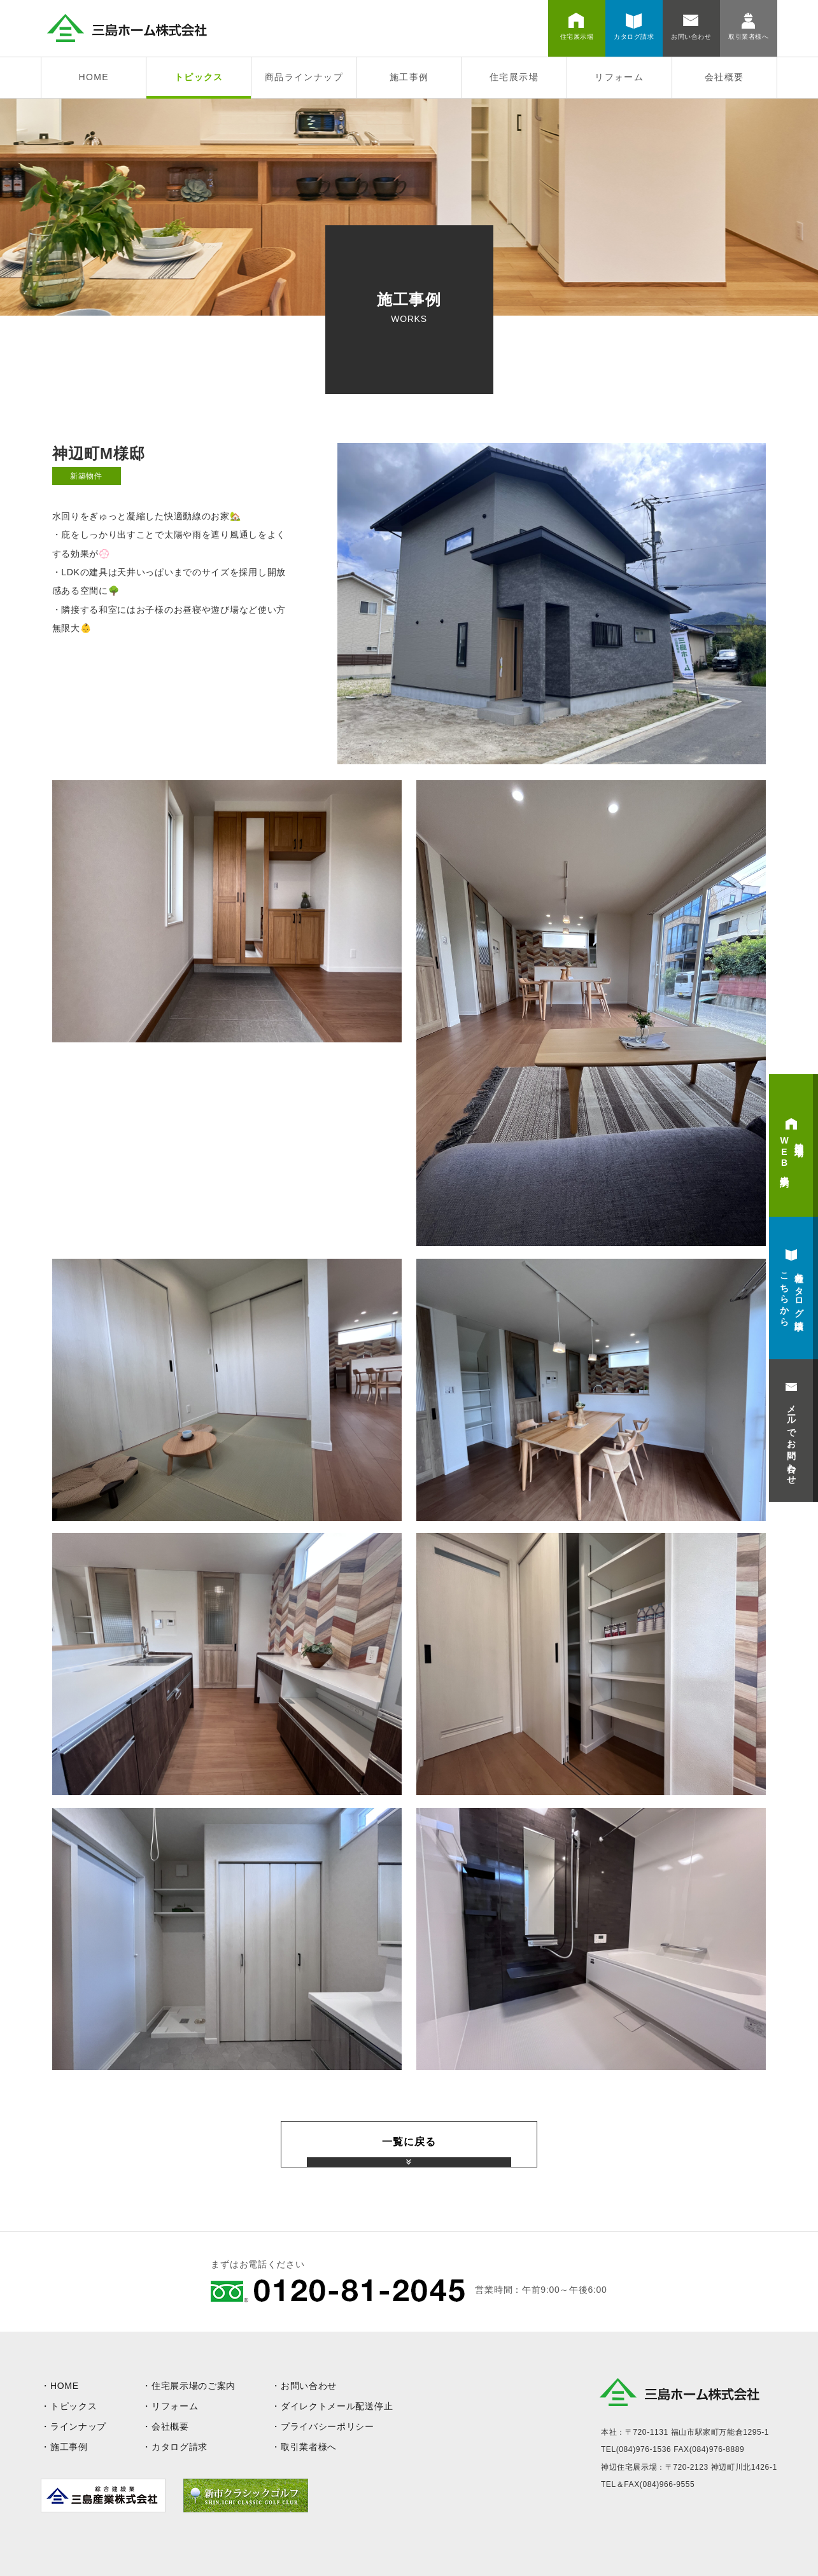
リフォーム (619, 77)
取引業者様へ (309, 2447)
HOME (93, 77)
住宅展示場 (514, 77)
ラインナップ (78, 2426)
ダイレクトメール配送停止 (337, 2406)
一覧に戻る (408, 2141)
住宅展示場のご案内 (194, 2386)
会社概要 (724, 77)
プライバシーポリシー (327, 2426)
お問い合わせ (309, 2386)
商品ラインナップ (304, 77)
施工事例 (409, 77)
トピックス (198, 77)
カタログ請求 (180, 2447)
